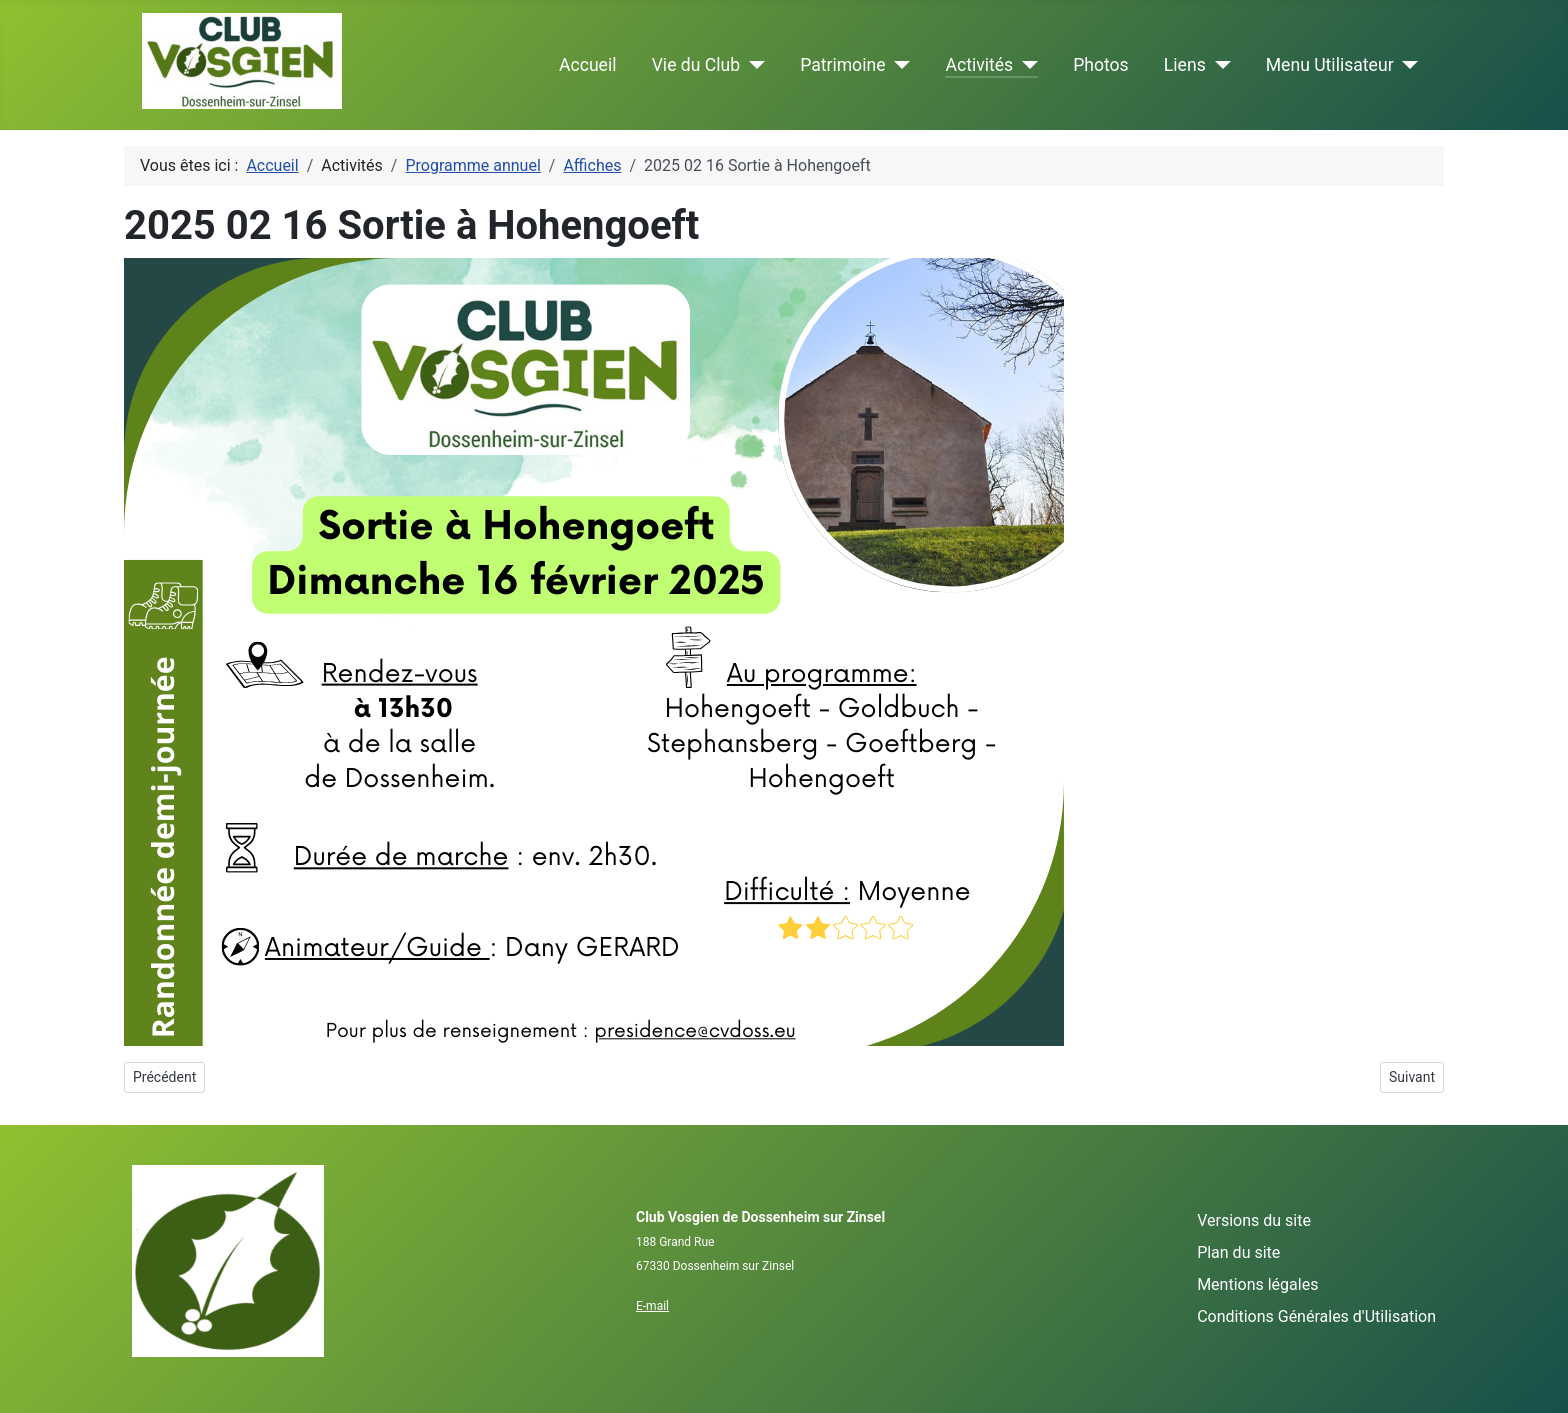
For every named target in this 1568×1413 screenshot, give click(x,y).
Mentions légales (1257, 1284)
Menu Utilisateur (1330, 65)
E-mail (652, 1306)
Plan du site (1238, 1252)
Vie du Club (696, 65)
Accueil (587, 65)
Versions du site (1254, 1220)
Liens (1185, 65)
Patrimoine (842, 65)
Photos (1101, 65)
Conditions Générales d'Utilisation (1316, 1316)
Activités (979, 65)
